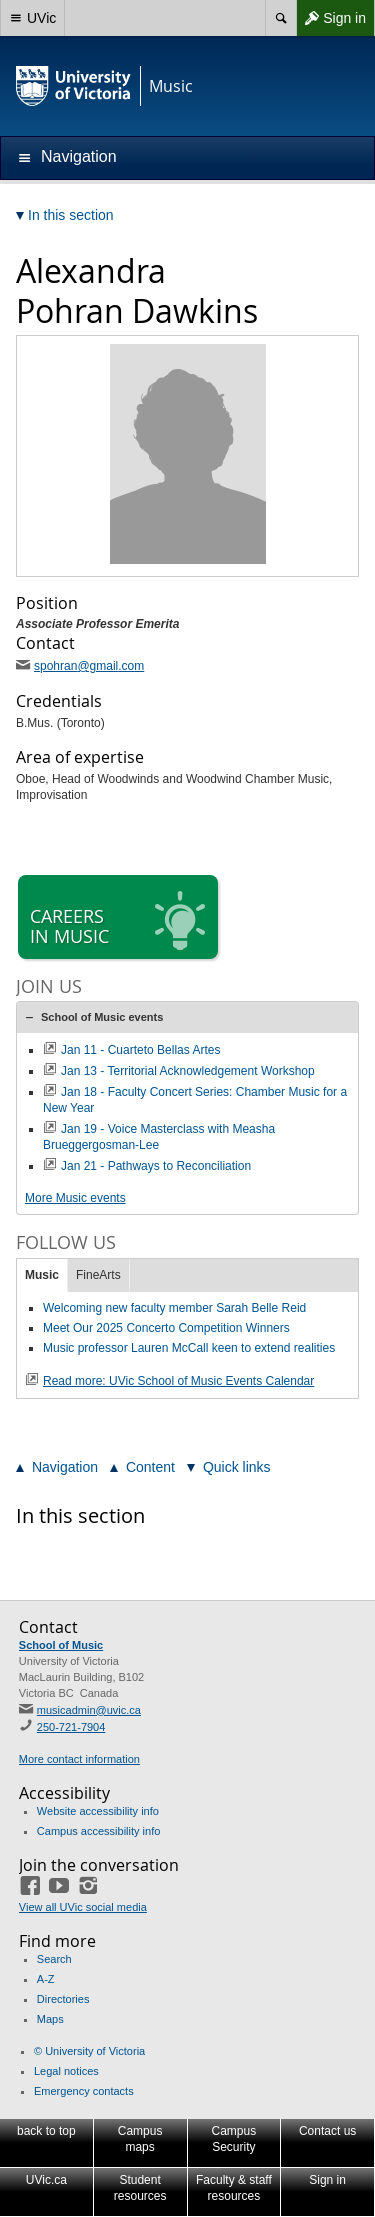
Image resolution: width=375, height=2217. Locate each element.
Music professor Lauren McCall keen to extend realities (189, 1348)
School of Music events (102, 1017)
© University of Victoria (89, 2051)
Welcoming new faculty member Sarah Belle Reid (174, 1308)
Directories (63, 1999)
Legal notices (66, 2071)
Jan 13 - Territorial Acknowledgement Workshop (188, 1071)
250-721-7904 (71, 1727)
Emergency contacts (84, 2091)
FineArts (98, 1275)
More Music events (75, 1198)
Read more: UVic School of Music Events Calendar (178, 1381)
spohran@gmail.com (89, 666)
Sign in (331, 18)
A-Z (46, 1979)
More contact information (79, 1759)
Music (42, 1275)
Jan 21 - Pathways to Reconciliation (156, 1166)
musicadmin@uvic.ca (89, 1710)
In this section (80, 1515)
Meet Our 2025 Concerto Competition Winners (166, 1328)
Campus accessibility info (99, 1831)
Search (54, 1959)
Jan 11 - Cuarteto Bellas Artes (140, 1050)
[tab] (187, 1017)
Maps (50, 2019)
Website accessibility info (98, 1811)
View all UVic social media (83, 1907)
